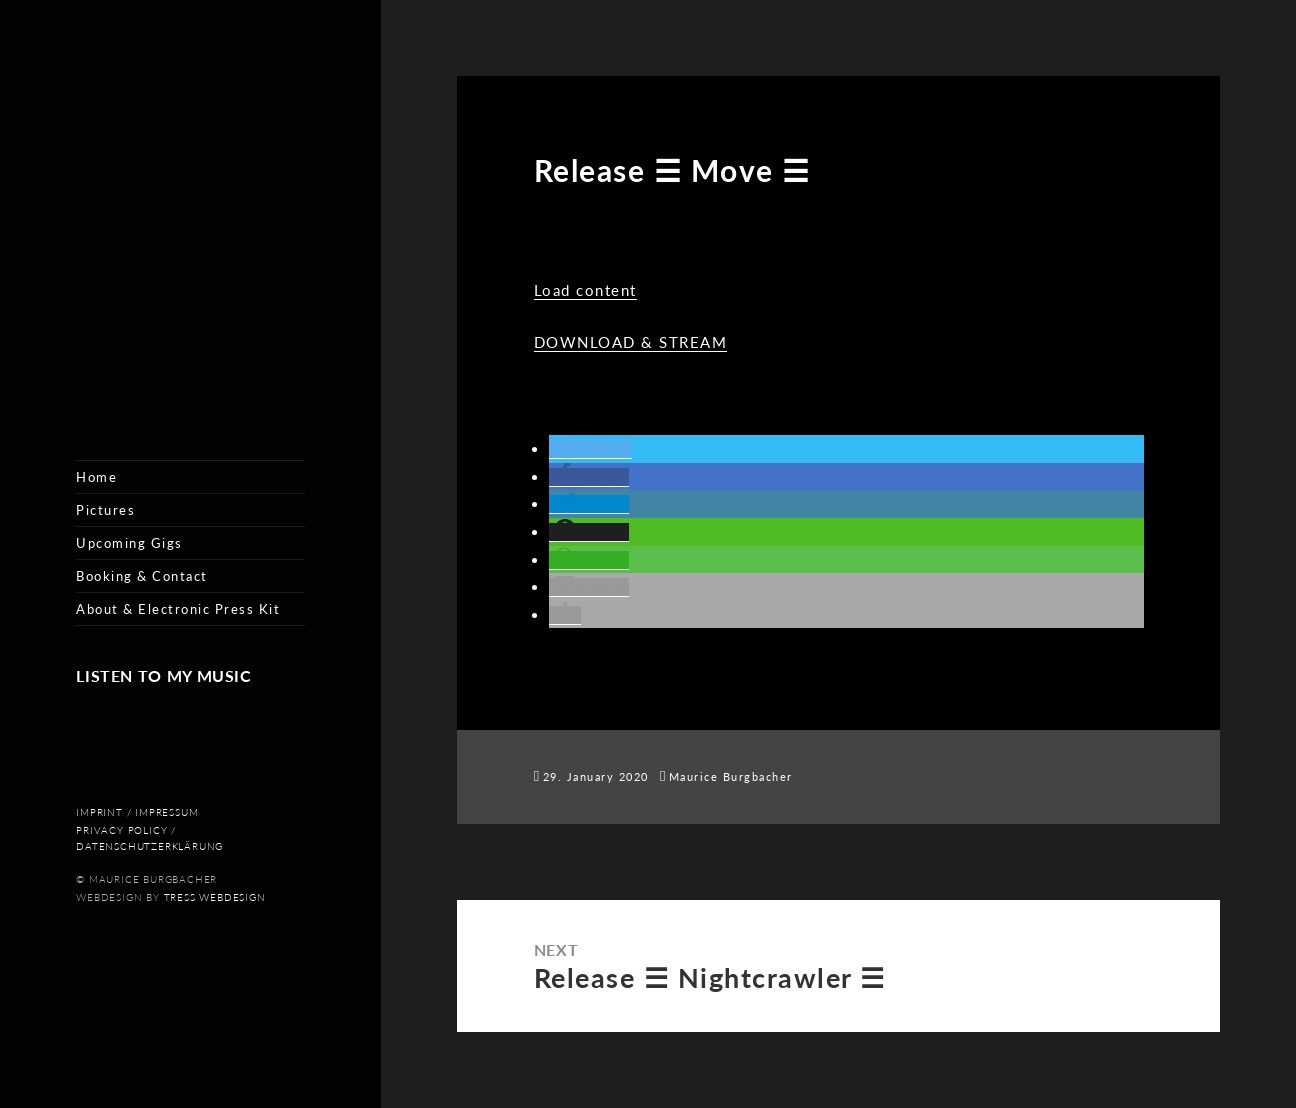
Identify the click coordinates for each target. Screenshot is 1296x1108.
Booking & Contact (142, 576)
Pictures (105, 510)
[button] (590, 449)
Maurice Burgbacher (731, 776)
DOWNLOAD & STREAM (631, 342)
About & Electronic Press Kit (178, 609)
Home (96, 477)
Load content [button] (585, 290)
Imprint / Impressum (137, 812)
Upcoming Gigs (129, 543)
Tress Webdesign (215, 897)
